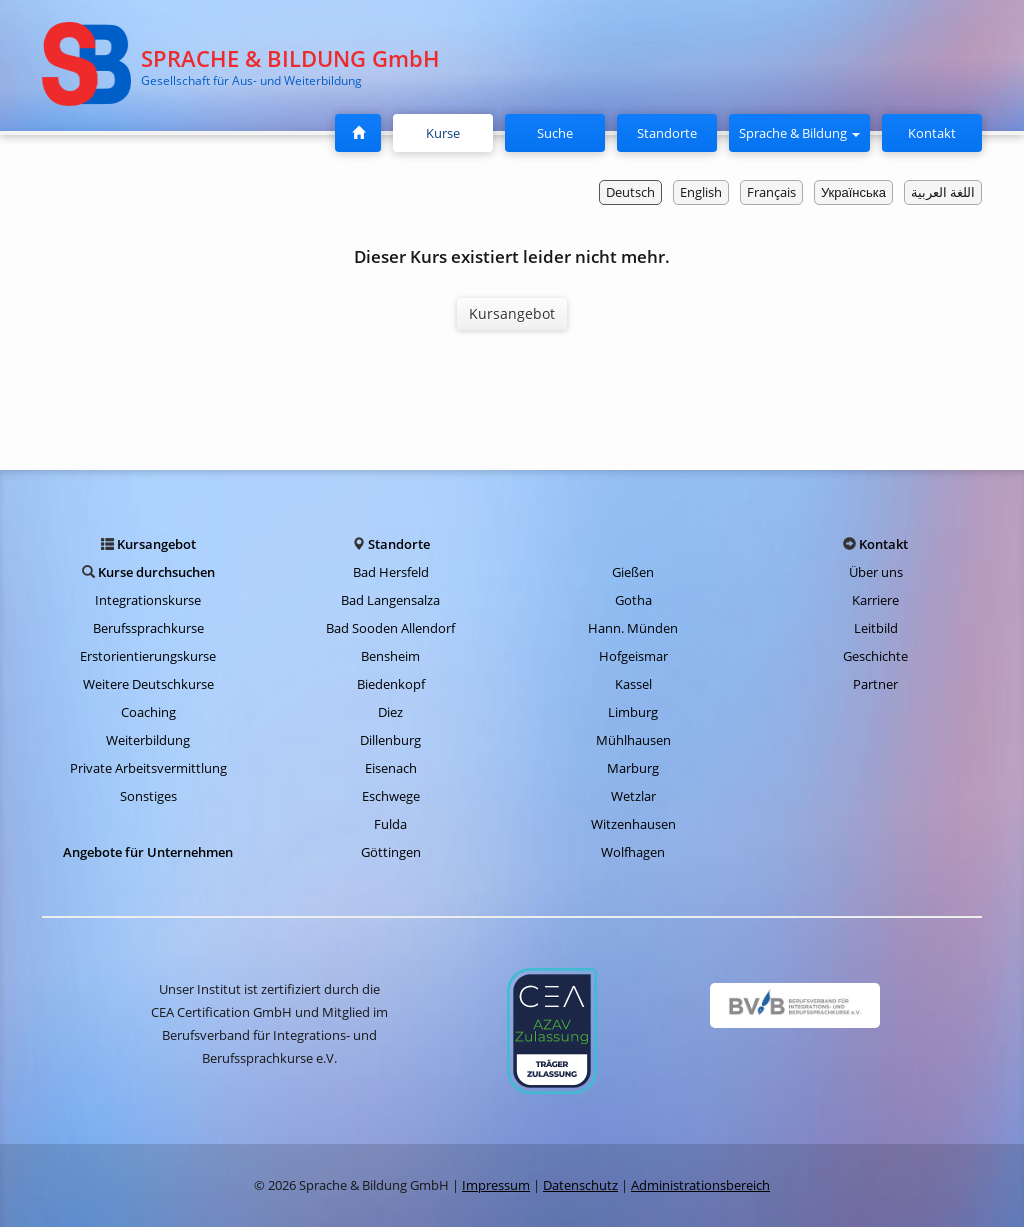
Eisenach (391, 768)
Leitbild (876, 628)
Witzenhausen (633, 824)
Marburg (633, 768)
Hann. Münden (633, 628)
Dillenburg (390, 740)
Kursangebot (512, 313)
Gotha (633, 600)
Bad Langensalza (390, 600)
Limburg (633, 712)
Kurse (451, 132)
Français (771, 192)
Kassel (633, 684)
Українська (853, 192)
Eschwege (391, 796)
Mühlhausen (633, 740)
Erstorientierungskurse (148, 656)
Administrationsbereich (700, 1185)
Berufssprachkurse (148, 628)
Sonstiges (148, 796)
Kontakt (932, 133)
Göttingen (391, 852)
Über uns (876, 572)
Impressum (496, 1185)
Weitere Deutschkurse (148, 684)
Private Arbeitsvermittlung (148, 768)
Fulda (390, 824)
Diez (390, 712)
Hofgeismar (633, 656)
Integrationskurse (148, 600)
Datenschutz (580, 1185)
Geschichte (875, 656)
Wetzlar (633, 796)
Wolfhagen (633, 852)
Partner (875, 684)
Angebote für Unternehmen (148, 852)
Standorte (667, 133)
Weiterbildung (148, 740)
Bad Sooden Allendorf (390, 628)
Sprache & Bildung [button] (799, 133)
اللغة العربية (943, 192)
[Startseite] (358, 133)
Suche (555, 133)
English (701, 192)
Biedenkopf (391, 684)
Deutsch (630, 192)
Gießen (633, 572)
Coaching (148, 712)
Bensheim (390, 656)
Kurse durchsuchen (156, 572)
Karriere (875, 600)
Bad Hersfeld (391, 572)
